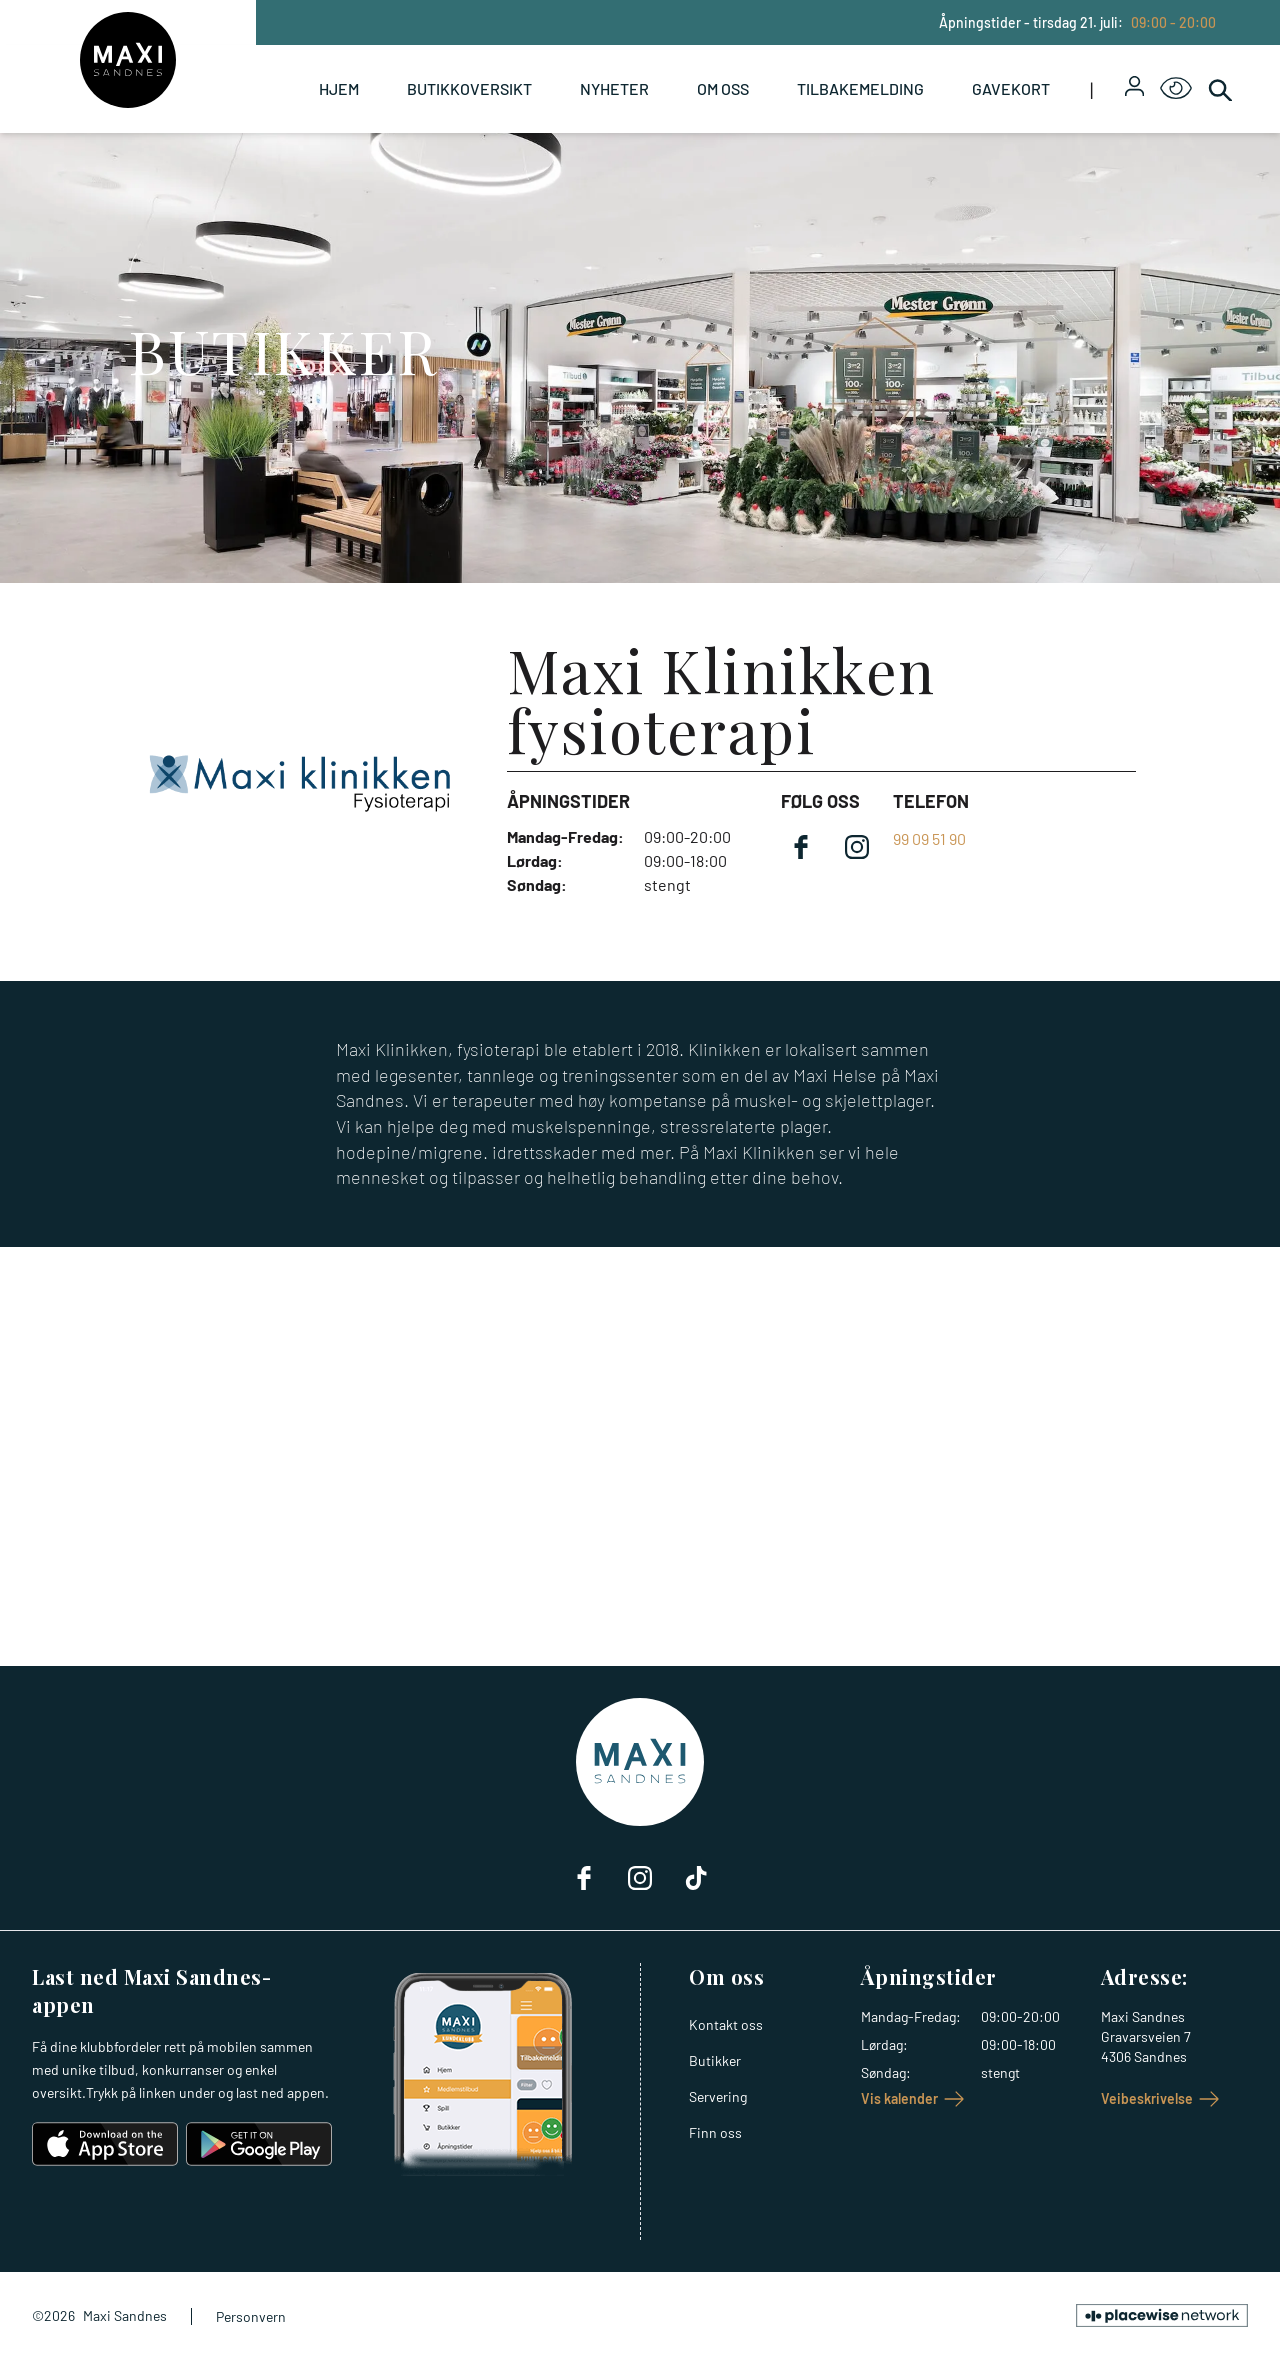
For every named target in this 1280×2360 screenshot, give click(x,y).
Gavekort (1011, 88)
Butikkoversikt (469, 88)
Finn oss (715, 2132)
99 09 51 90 (929, 838)
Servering (718, 2096)
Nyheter (614, 88)
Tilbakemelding (860, 88)
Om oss (723, 88)
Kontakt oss (726, 2024)
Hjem (339, 88)
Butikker (715, 2060)
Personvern (251, 2316)
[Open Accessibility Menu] (1176, 89)
